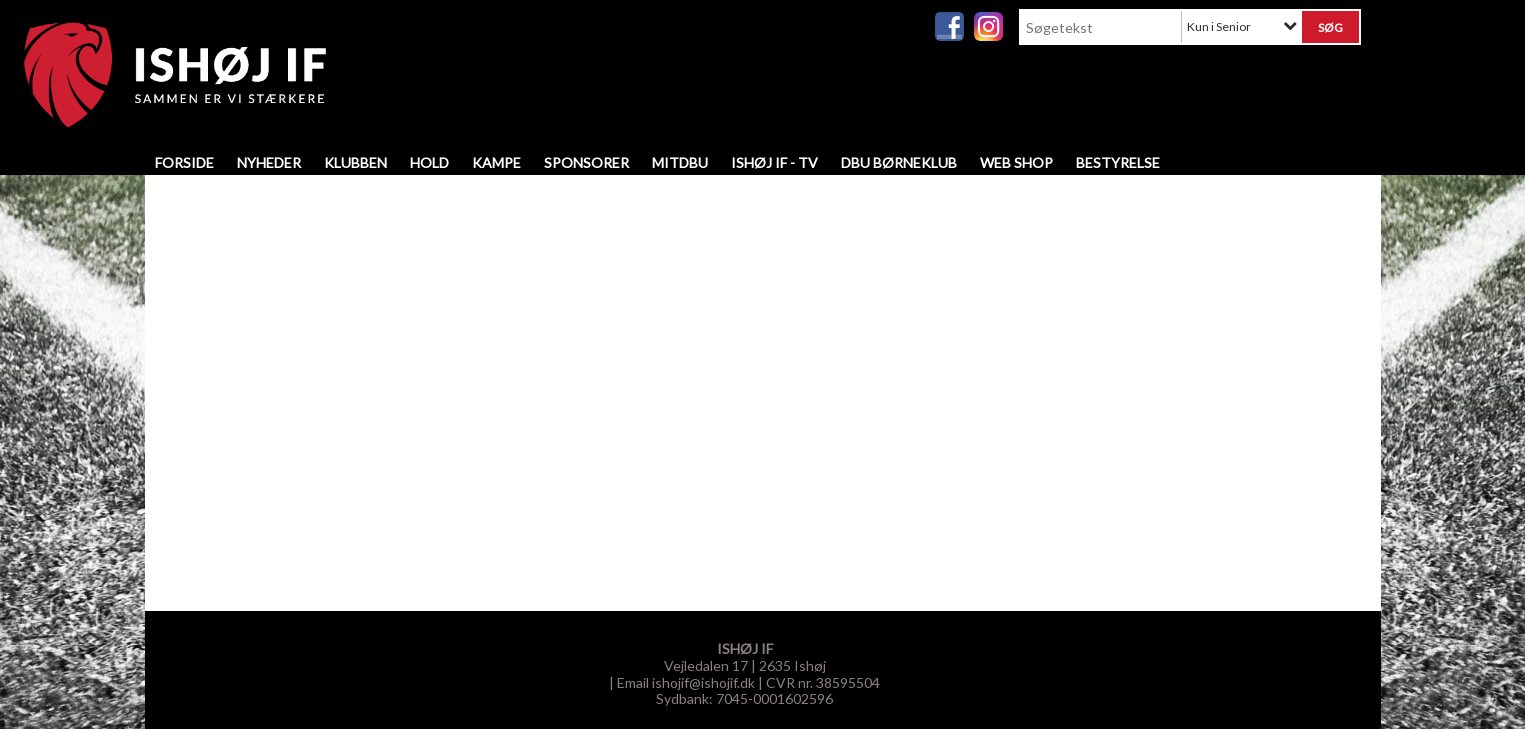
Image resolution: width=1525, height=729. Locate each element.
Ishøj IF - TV (774, 162)
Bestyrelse (1118, 162)
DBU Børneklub (899, 162)
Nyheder (269, 162)
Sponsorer (586, 162)
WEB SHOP (1016, 162)
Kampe (496, 162)
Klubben (355, 162)
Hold (429, 162)
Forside (184, 162)
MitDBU (680, 162)
